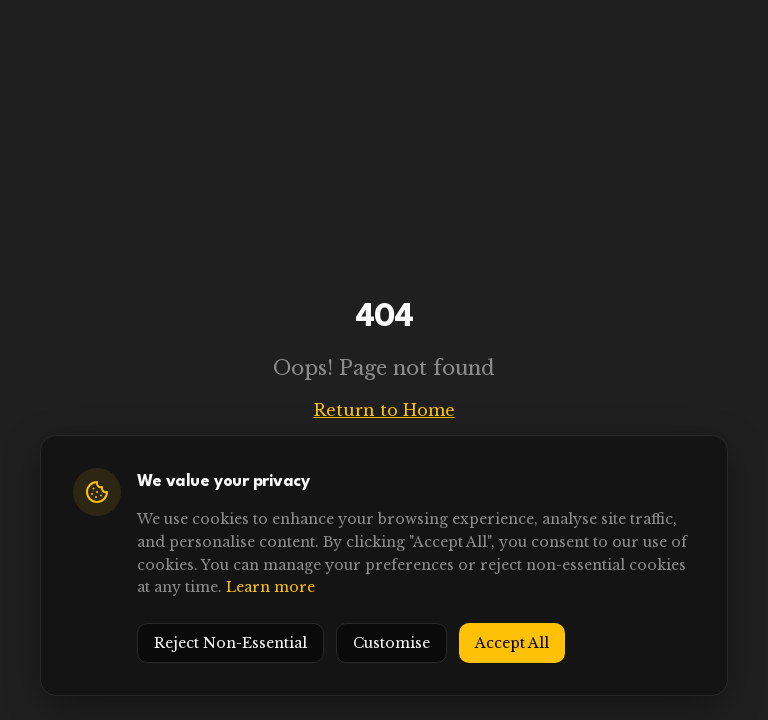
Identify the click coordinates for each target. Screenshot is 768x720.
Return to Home (384, 410)
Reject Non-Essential (230, 643)
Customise (391, 643)
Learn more (270, 587)
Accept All (512, 643)
